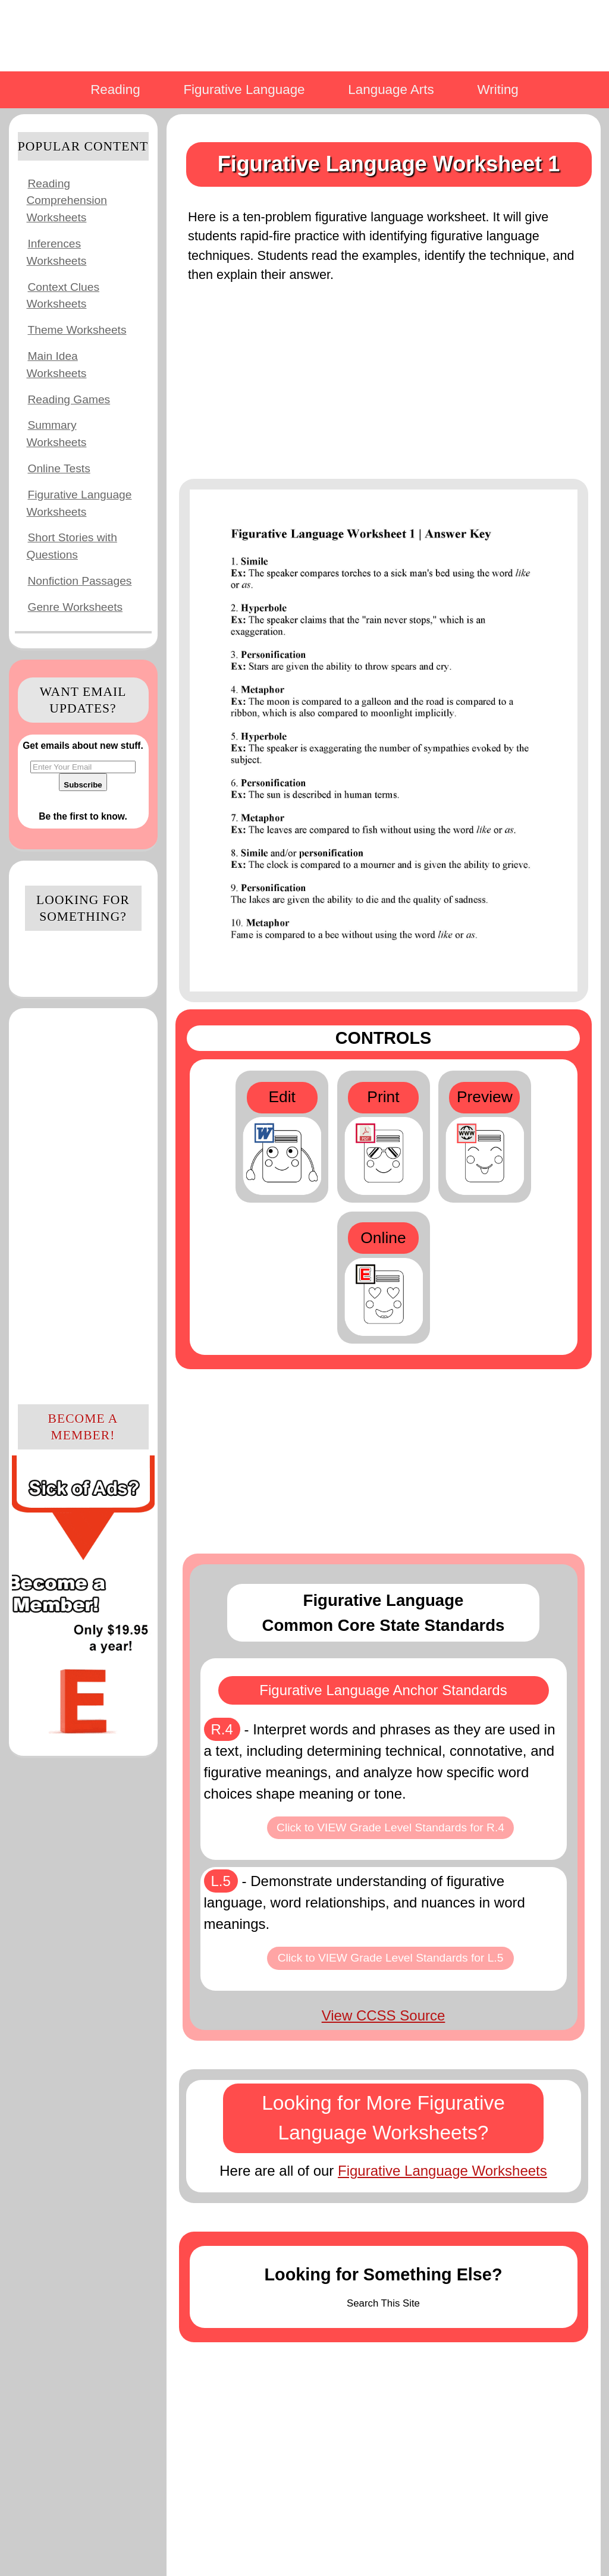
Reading (115, 89)
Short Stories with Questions (72, 546)
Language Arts (391, 89)
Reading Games (69, 399)
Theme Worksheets (77, 330)
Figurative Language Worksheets (79, 503)
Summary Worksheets (57, 433)
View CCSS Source (383, 2015)
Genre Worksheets (75, 607)
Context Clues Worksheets (63, 295)
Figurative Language (243, 89)
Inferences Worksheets (57, 252)
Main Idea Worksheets (57, 364)
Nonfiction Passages (80, 581)
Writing (498, 89)
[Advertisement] (83, 1204)
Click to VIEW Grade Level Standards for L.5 (391, 1957)
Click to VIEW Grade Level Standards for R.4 (390, 1827)
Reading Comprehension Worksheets (67, 200)
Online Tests (59, 468)
